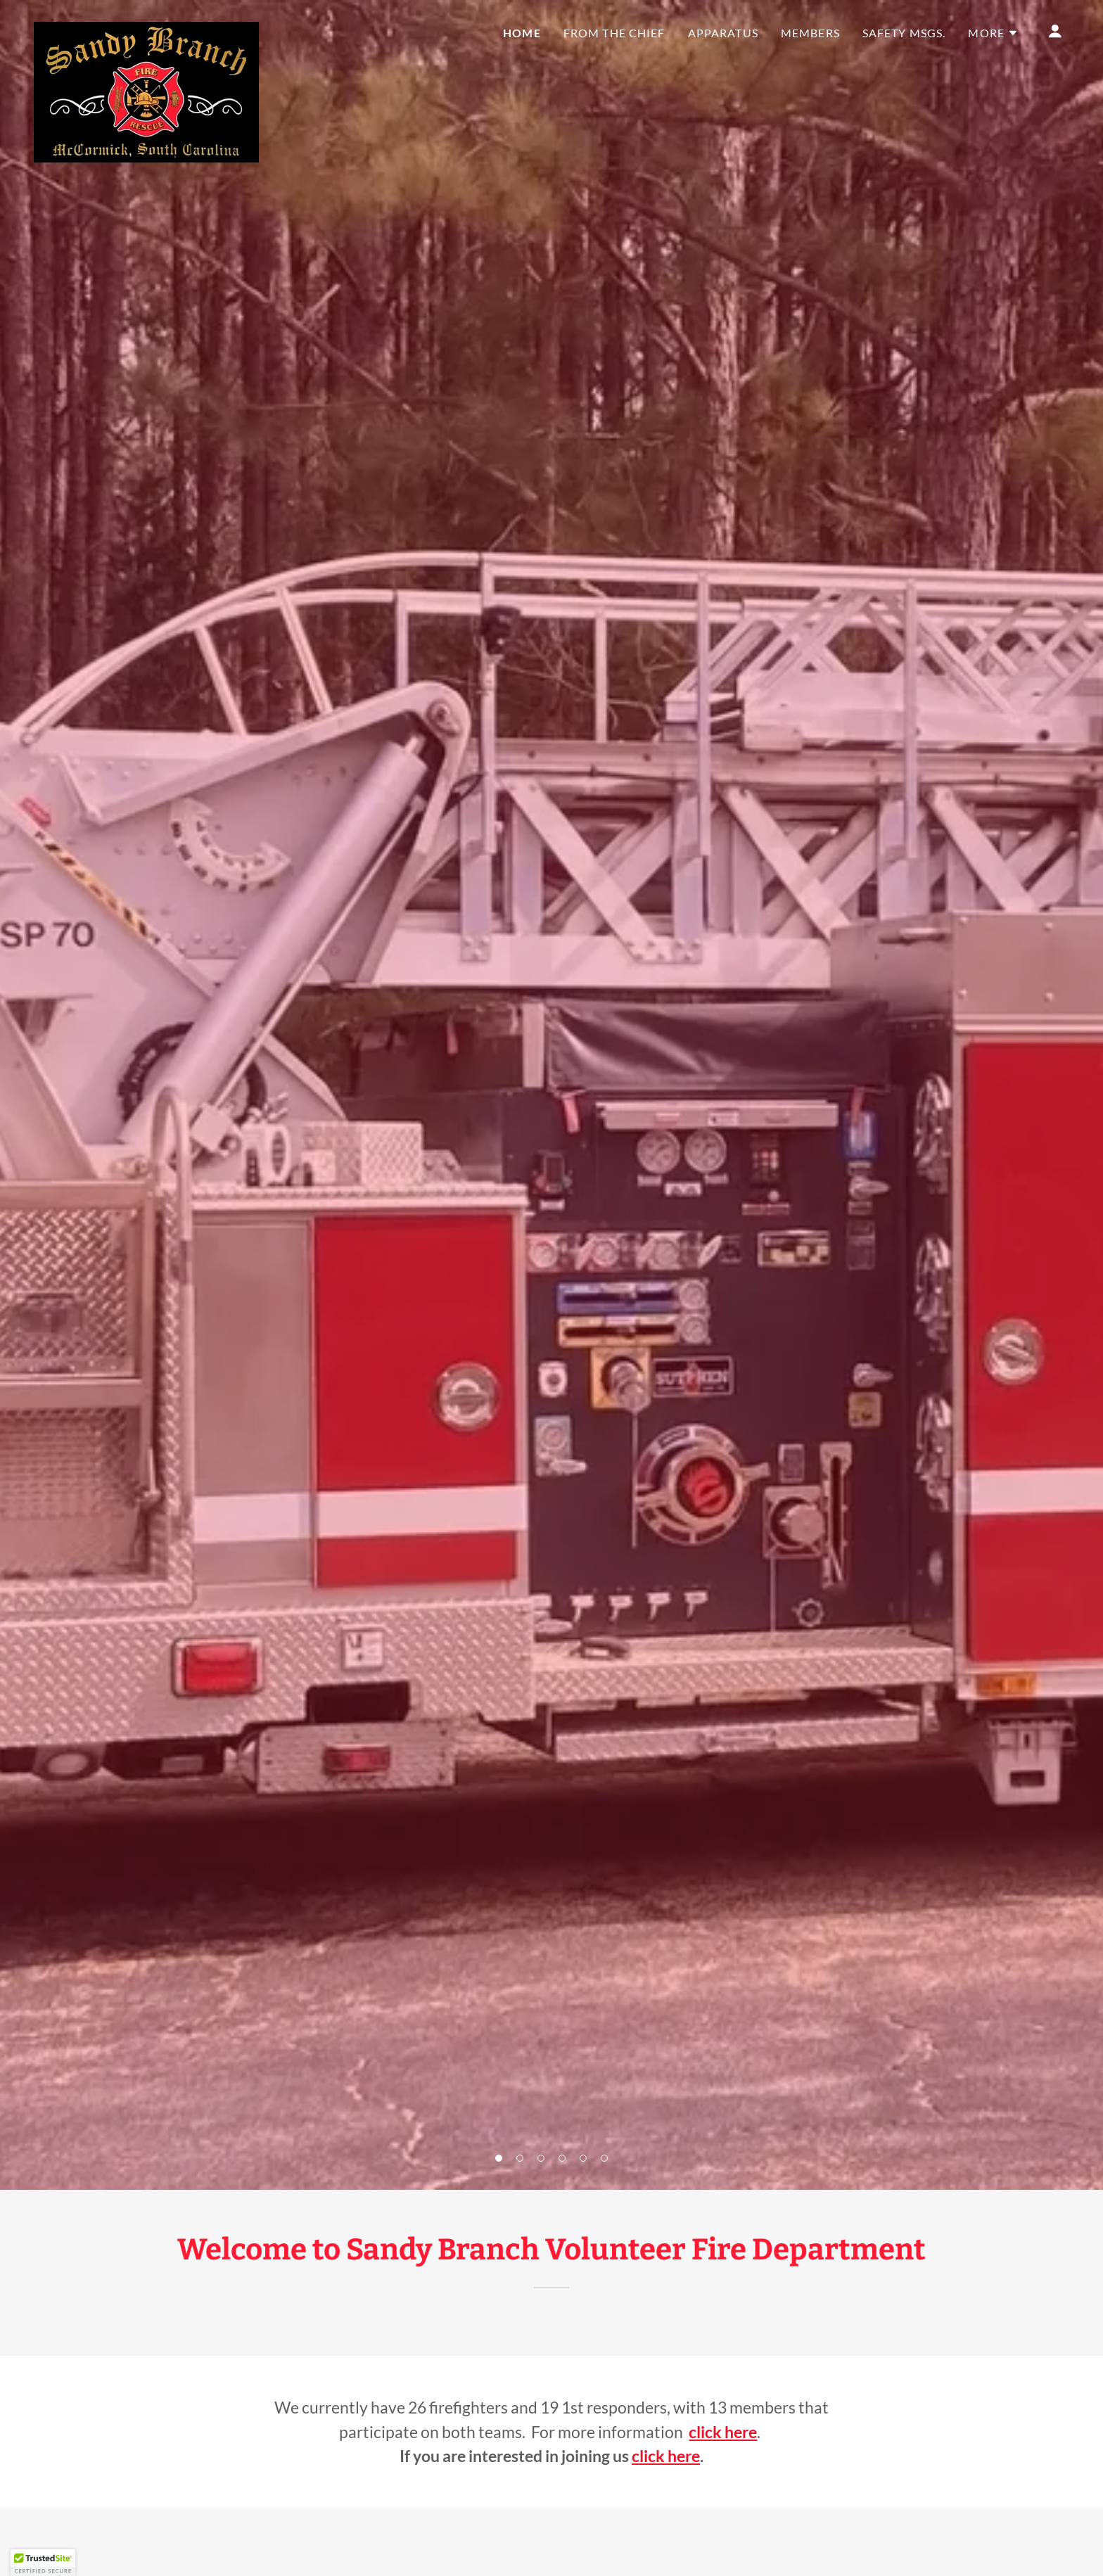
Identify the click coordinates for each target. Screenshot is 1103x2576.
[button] (498, 2158)
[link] (146, 28)
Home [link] (522, 32)
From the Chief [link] (614, 32)
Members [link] (810, 32)
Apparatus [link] (723, 32)
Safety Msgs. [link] (904, 32)
